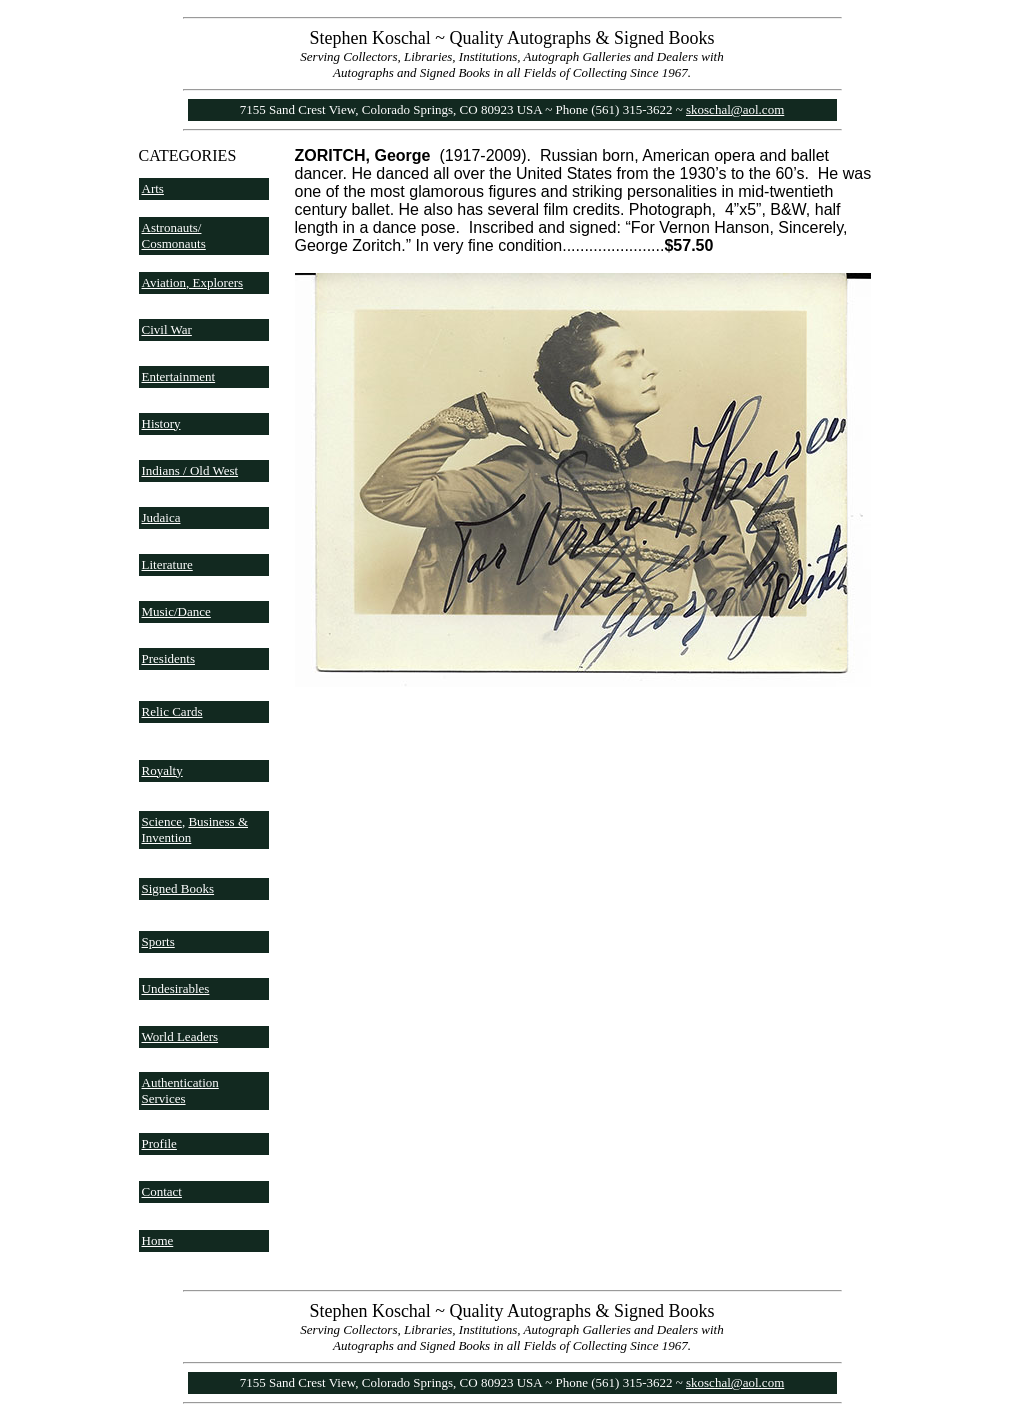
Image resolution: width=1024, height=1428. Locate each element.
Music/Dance (176, 611)
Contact (162, 1191)
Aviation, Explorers (193, 282)
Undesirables (176, 988)
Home (158, 1240)
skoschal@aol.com (735, 109)
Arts (153, 188)
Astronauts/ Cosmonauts (174, 235)
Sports (158, 941)
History (161, 423)
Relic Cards (172, 711)
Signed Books (178, 888)
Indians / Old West (190, 470)
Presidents (168, 658)
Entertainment (179, 376)
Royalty (162, 770)
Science (162, 821)
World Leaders (180, 1036)
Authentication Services (180, 1090)
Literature (167, 564)
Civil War (167, 329)
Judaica (161, 517)
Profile (159, 1143)
